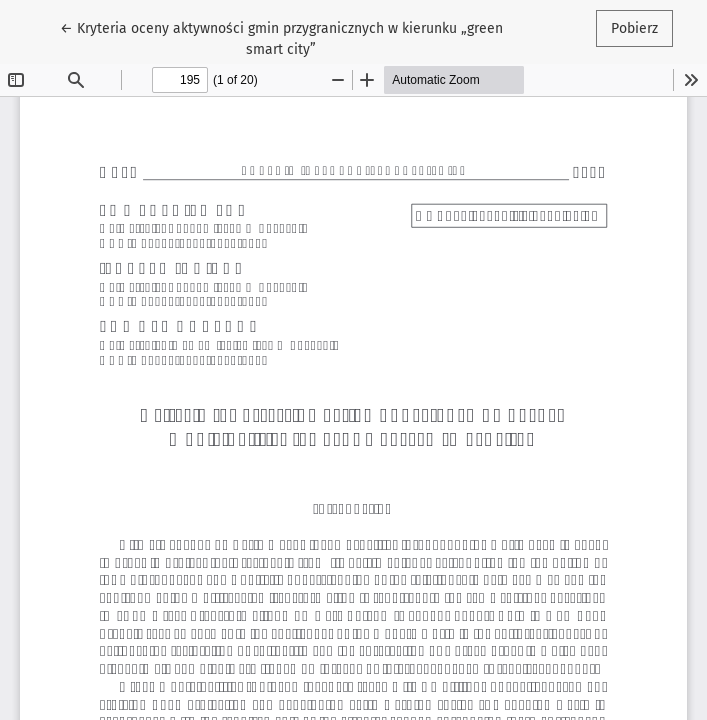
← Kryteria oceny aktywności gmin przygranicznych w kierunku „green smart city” (281, 37)
